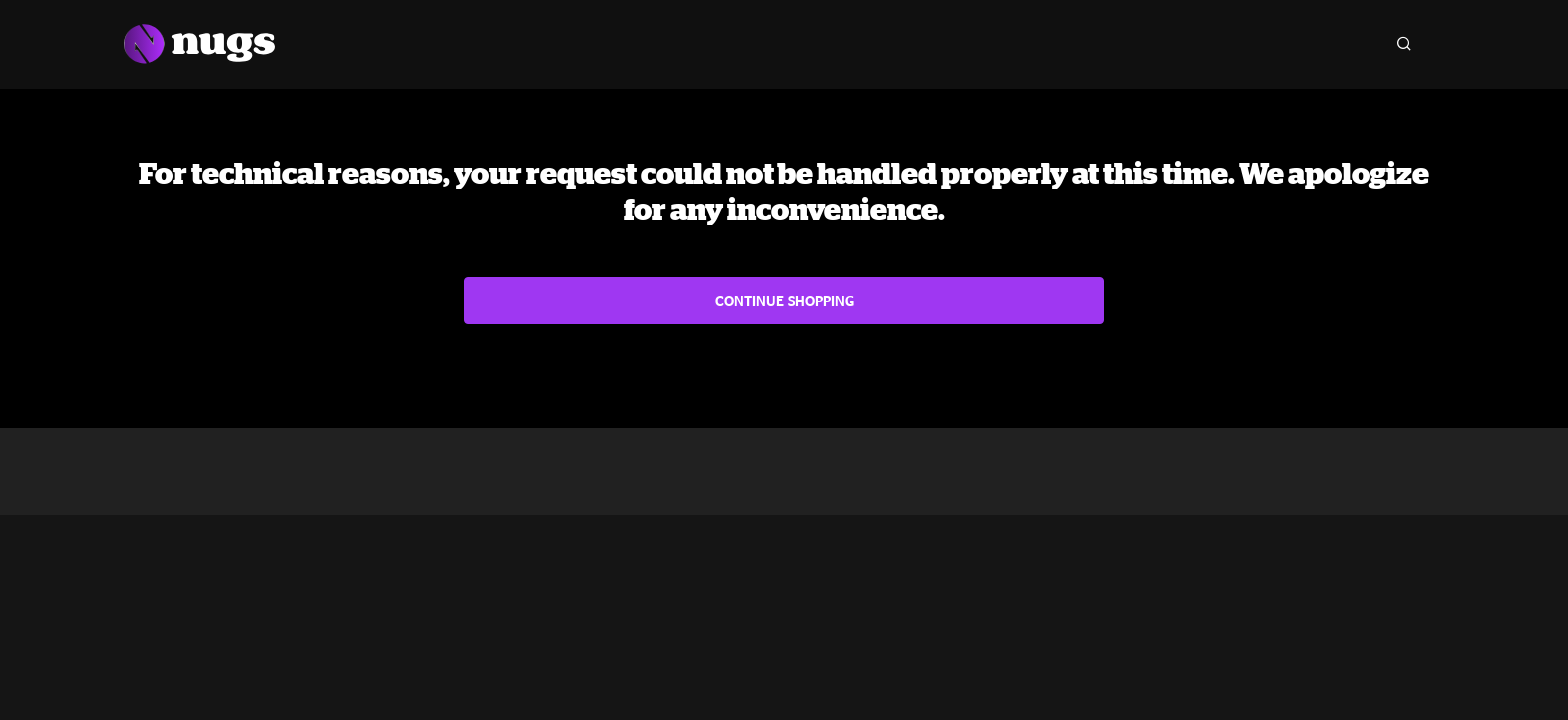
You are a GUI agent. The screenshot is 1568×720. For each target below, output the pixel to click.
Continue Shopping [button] (784, 300)
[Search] (1404, 44)
